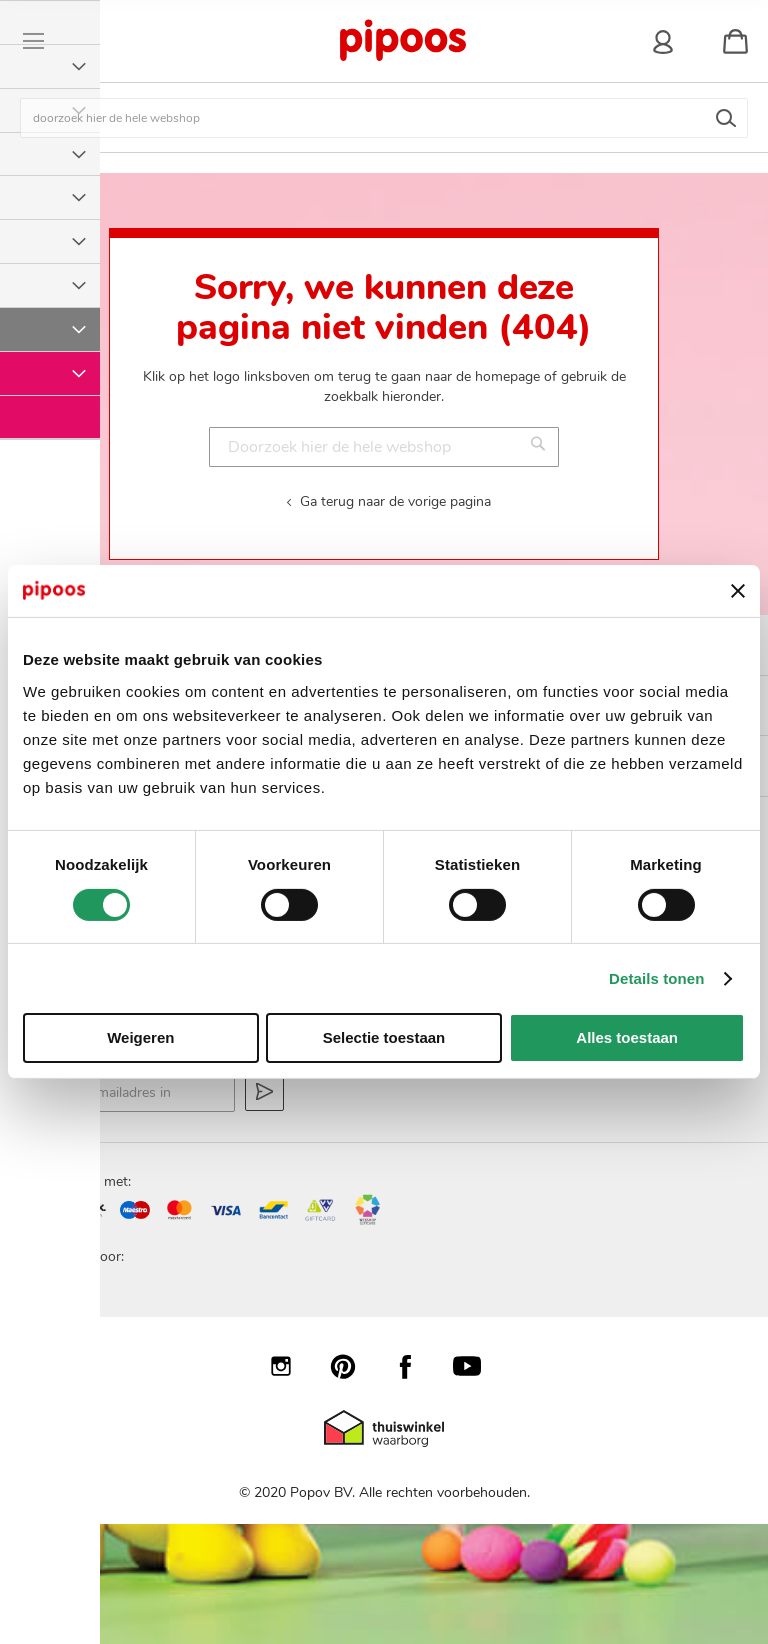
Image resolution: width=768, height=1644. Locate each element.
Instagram (291, 1366)
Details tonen (656, 978)
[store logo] (402, 41)
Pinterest (353, 1366)
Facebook (415, 1366)
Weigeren (140, 1037)
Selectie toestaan (384, 1037)
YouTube (477, 1366)
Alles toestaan (627, 1037)
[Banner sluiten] (738, 591)
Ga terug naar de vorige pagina (395, 501)
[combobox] (384, 118)
